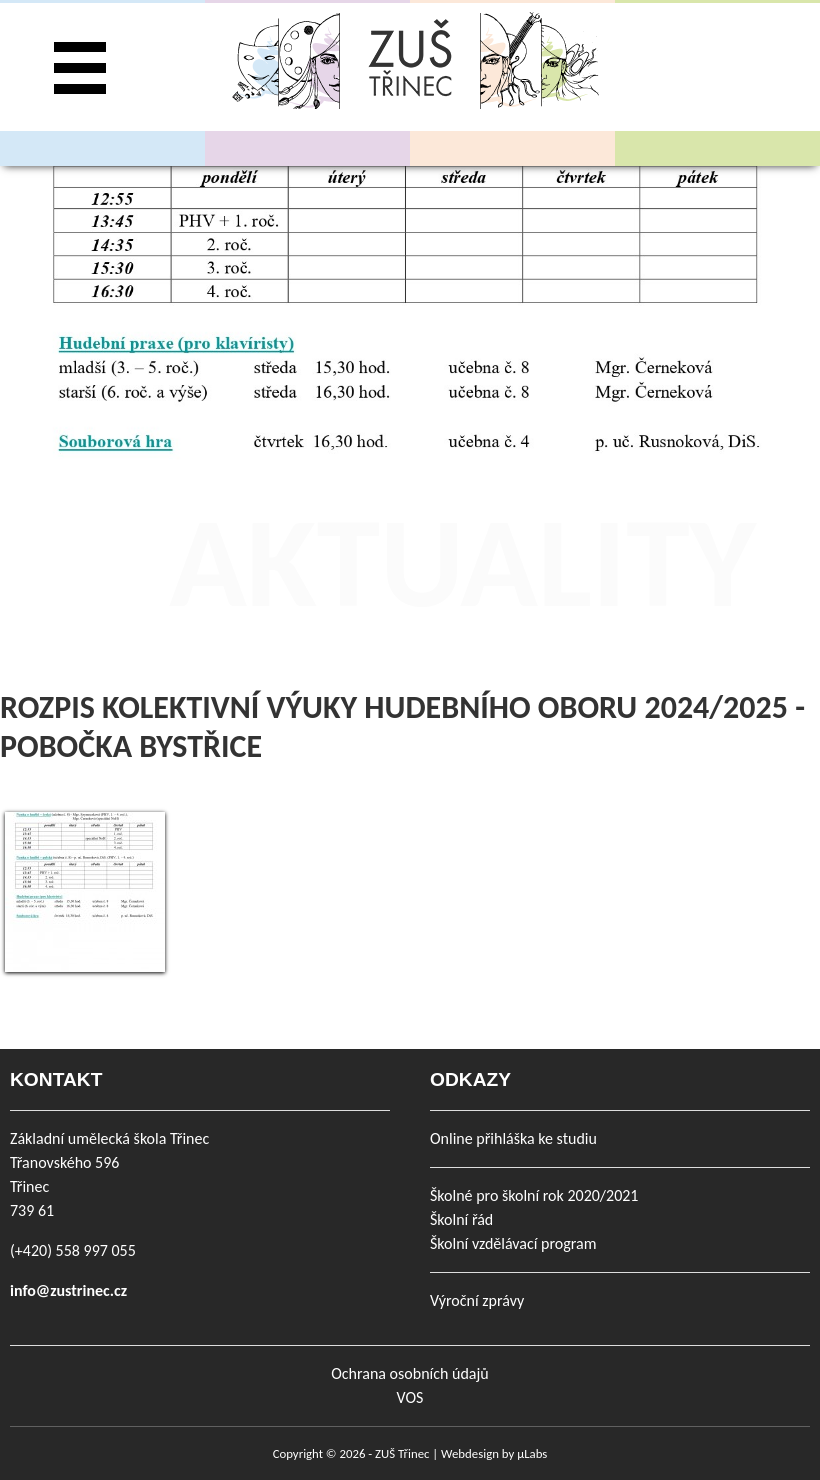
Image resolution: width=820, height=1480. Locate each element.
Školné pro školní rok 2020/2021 (534, 1195)
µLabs (532, 1453)
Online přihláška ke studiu (513, 1138)
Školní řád (461, 1219)
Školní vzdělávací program (513, 1243)
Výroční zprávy (477, 1300)
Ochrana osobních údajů (409, 1373)
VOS (410, 1397)
